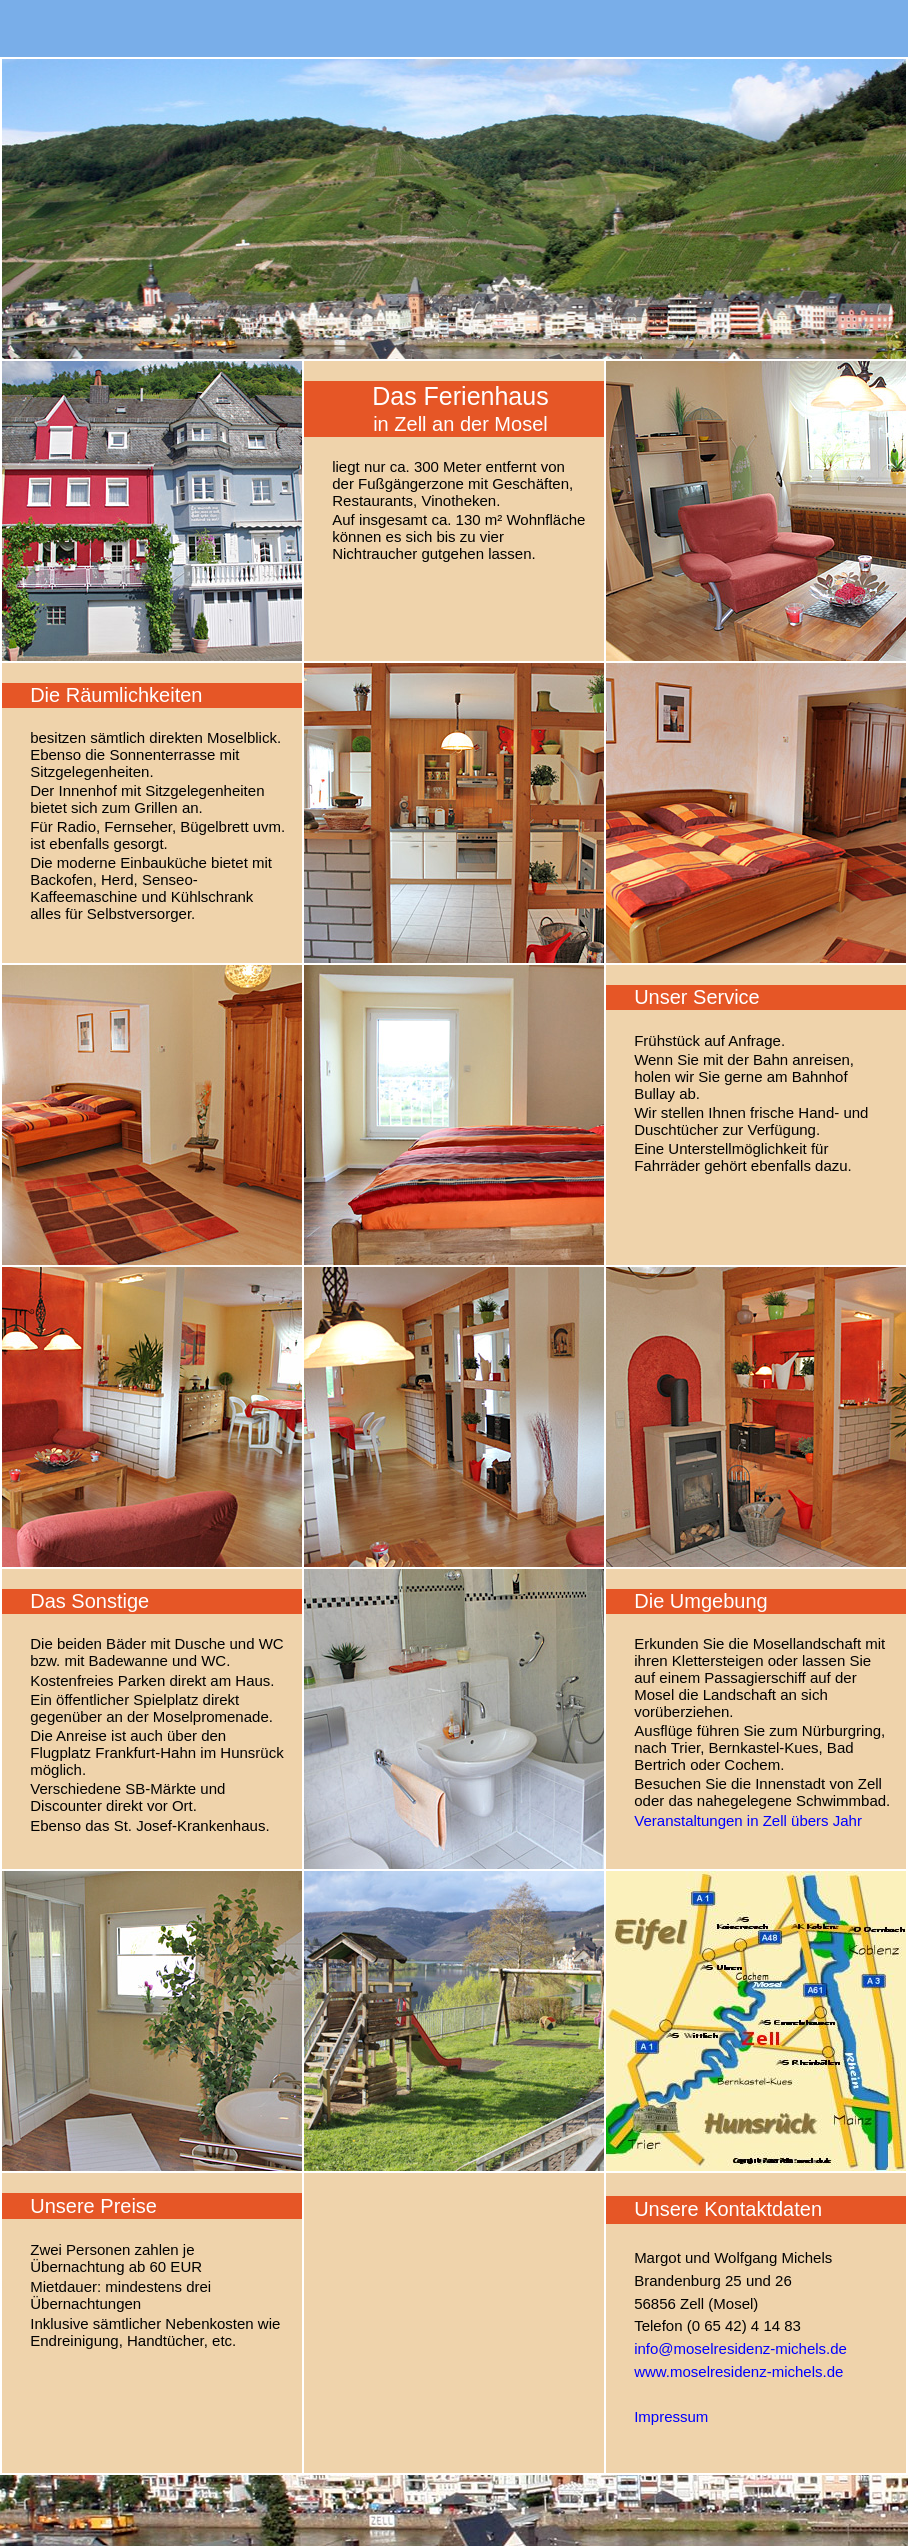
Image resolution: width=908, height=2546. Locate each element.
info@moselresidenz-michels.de (740, 2348)
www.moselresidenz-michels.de (738, 2371)
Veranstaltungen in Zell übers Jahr (748, 1820)
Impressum (671, 2416)
